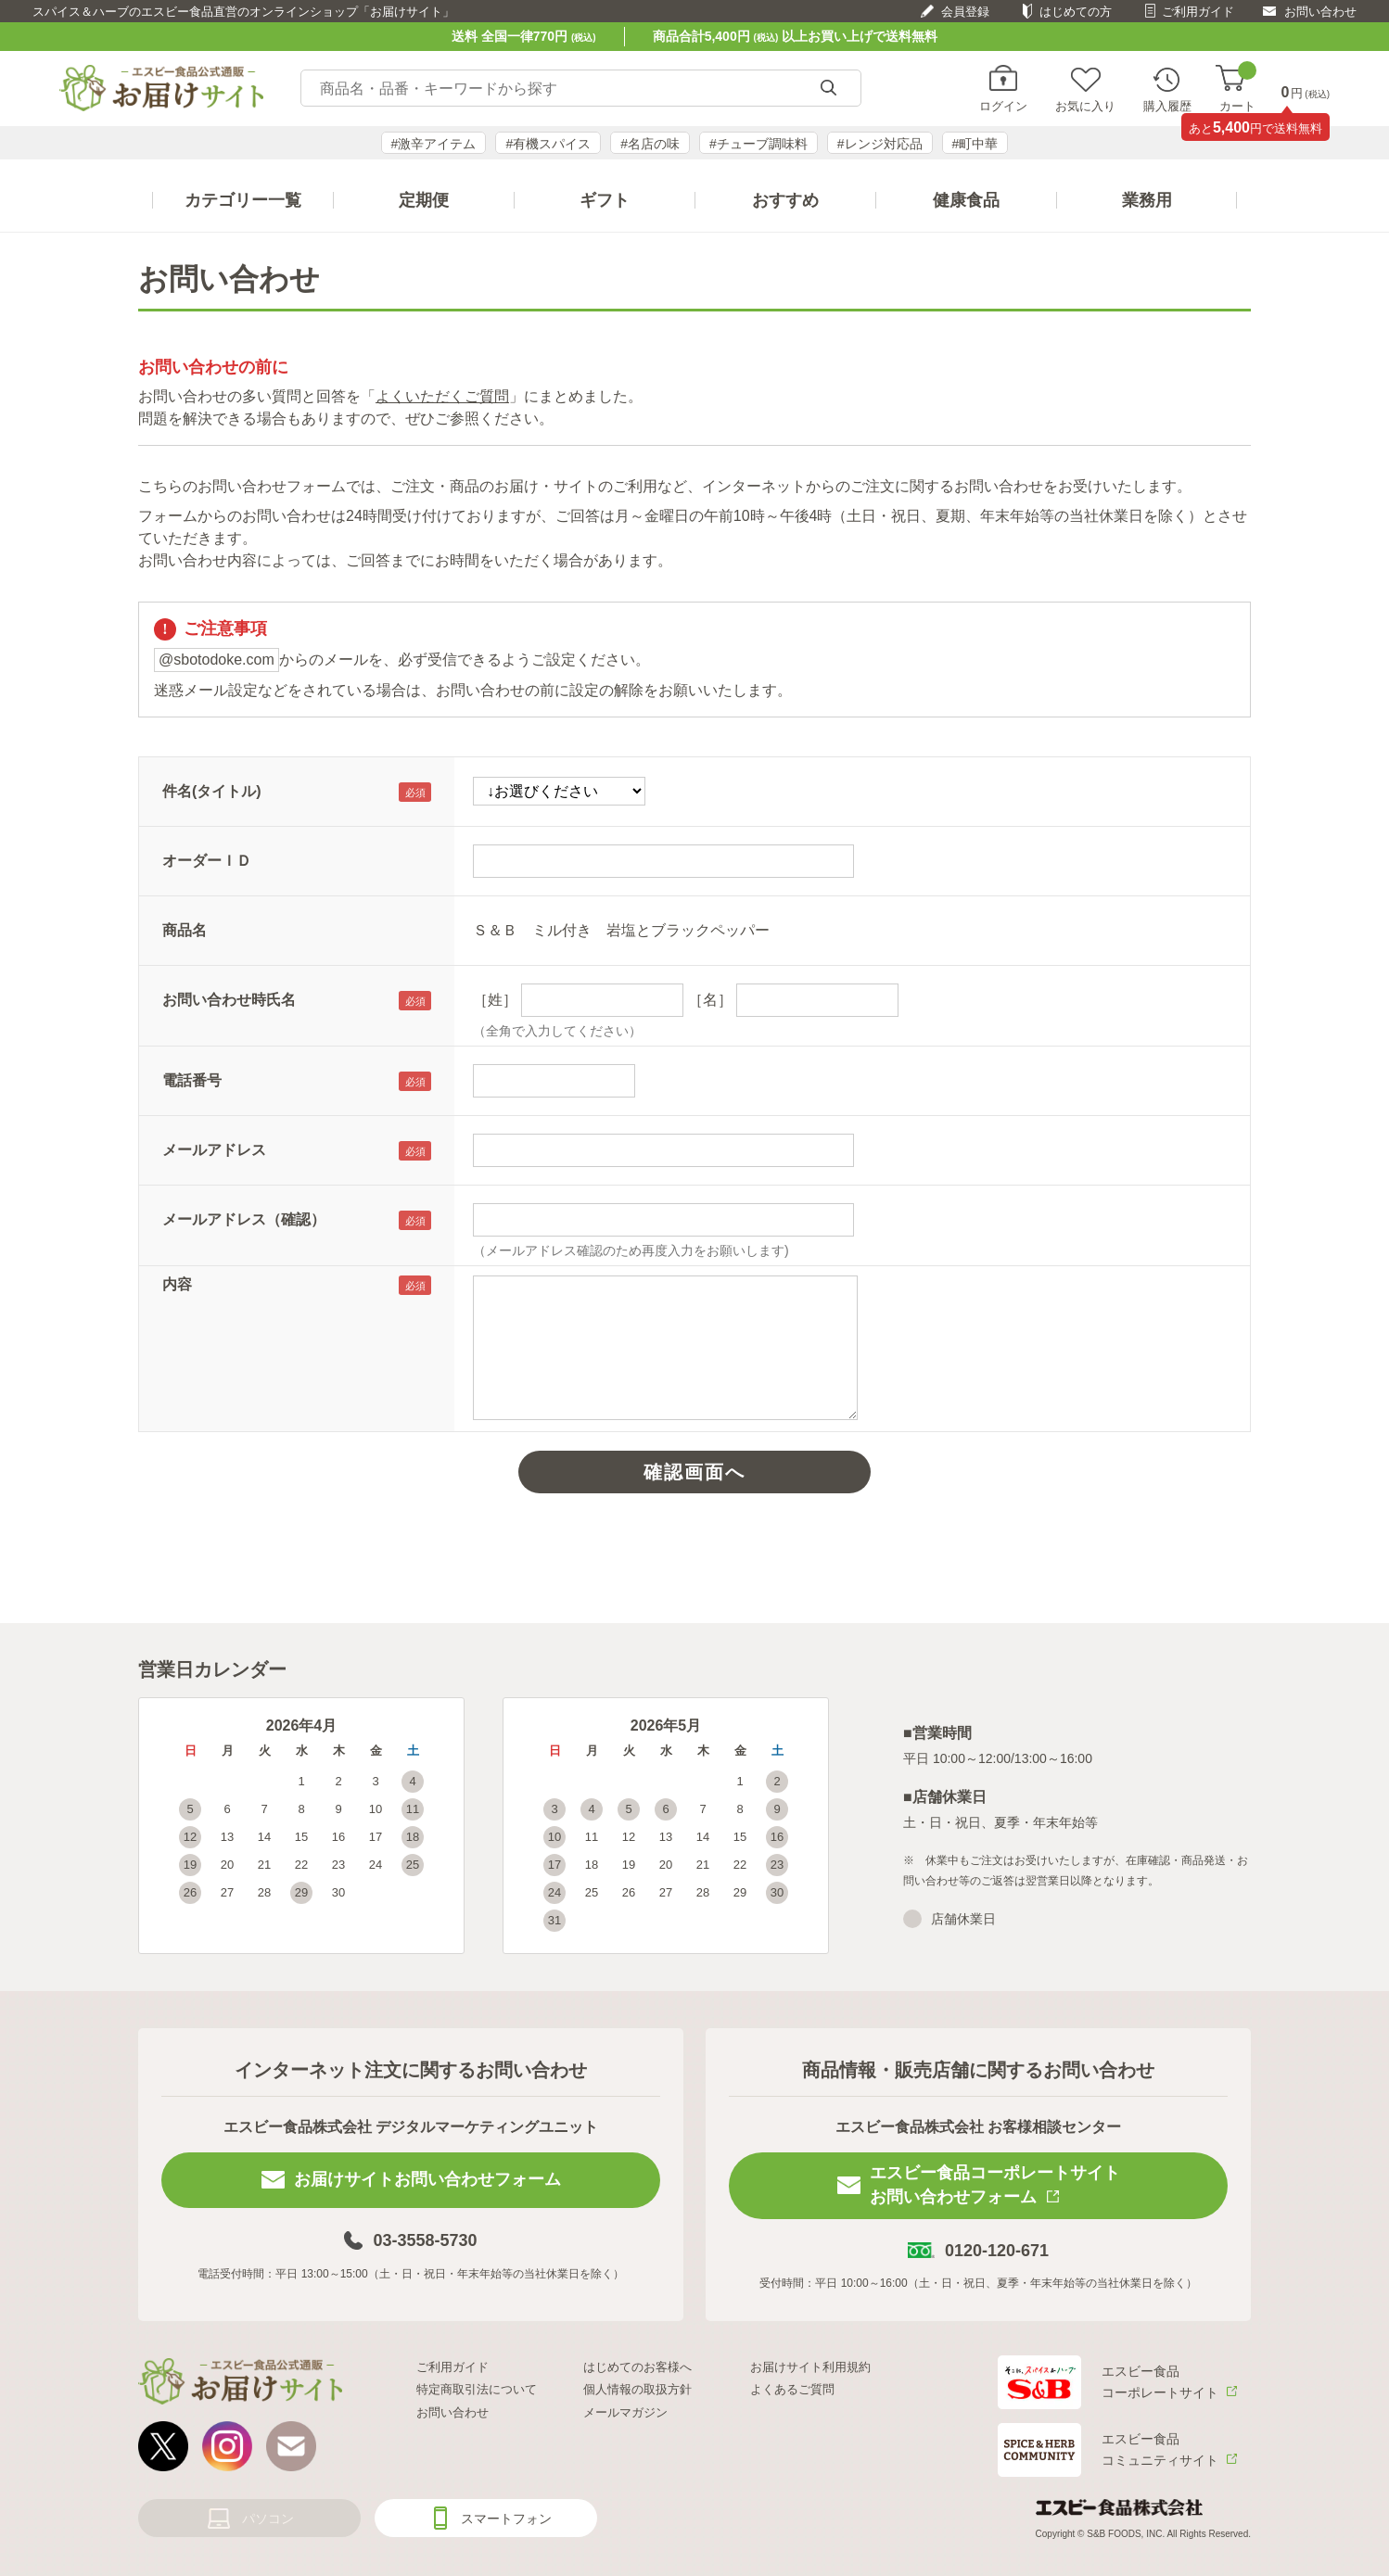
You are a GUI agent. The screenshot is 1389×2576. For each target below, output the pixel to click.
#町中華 (975, 143)
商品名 (184, 930)
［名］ (710, 1000)
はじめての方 (1075, 12)
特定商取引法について (476, 2389)
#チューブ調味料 (758, 143)
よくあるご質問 (792, 2389)
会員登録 (965, 12)
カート (1237, 88)
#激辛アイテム (434, 143)
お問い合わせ (1320, 12)
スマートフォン (506, 2518)
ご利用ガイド (1198, 12)
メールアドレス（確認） (243, 1219)
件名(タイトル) (211, 791)
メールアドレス (214, 1150)
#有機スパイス (548, 143)
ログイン (1003, 105)
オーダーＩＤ (206, 861)
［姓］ (495, 1000)
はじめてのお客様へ (637, 2367)
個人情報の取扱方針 (637, 2389)
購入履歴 (1167, 105)
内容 (177, 1284)
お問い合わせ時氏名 (229, 1000)
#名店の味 (650, 143)
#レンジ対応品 (880, 143)
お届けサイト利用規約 (810, 2367)
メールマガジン (625, 2412)
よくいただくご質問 (442, 396)
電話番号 (192, 1080)
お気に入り (1085, 105)
